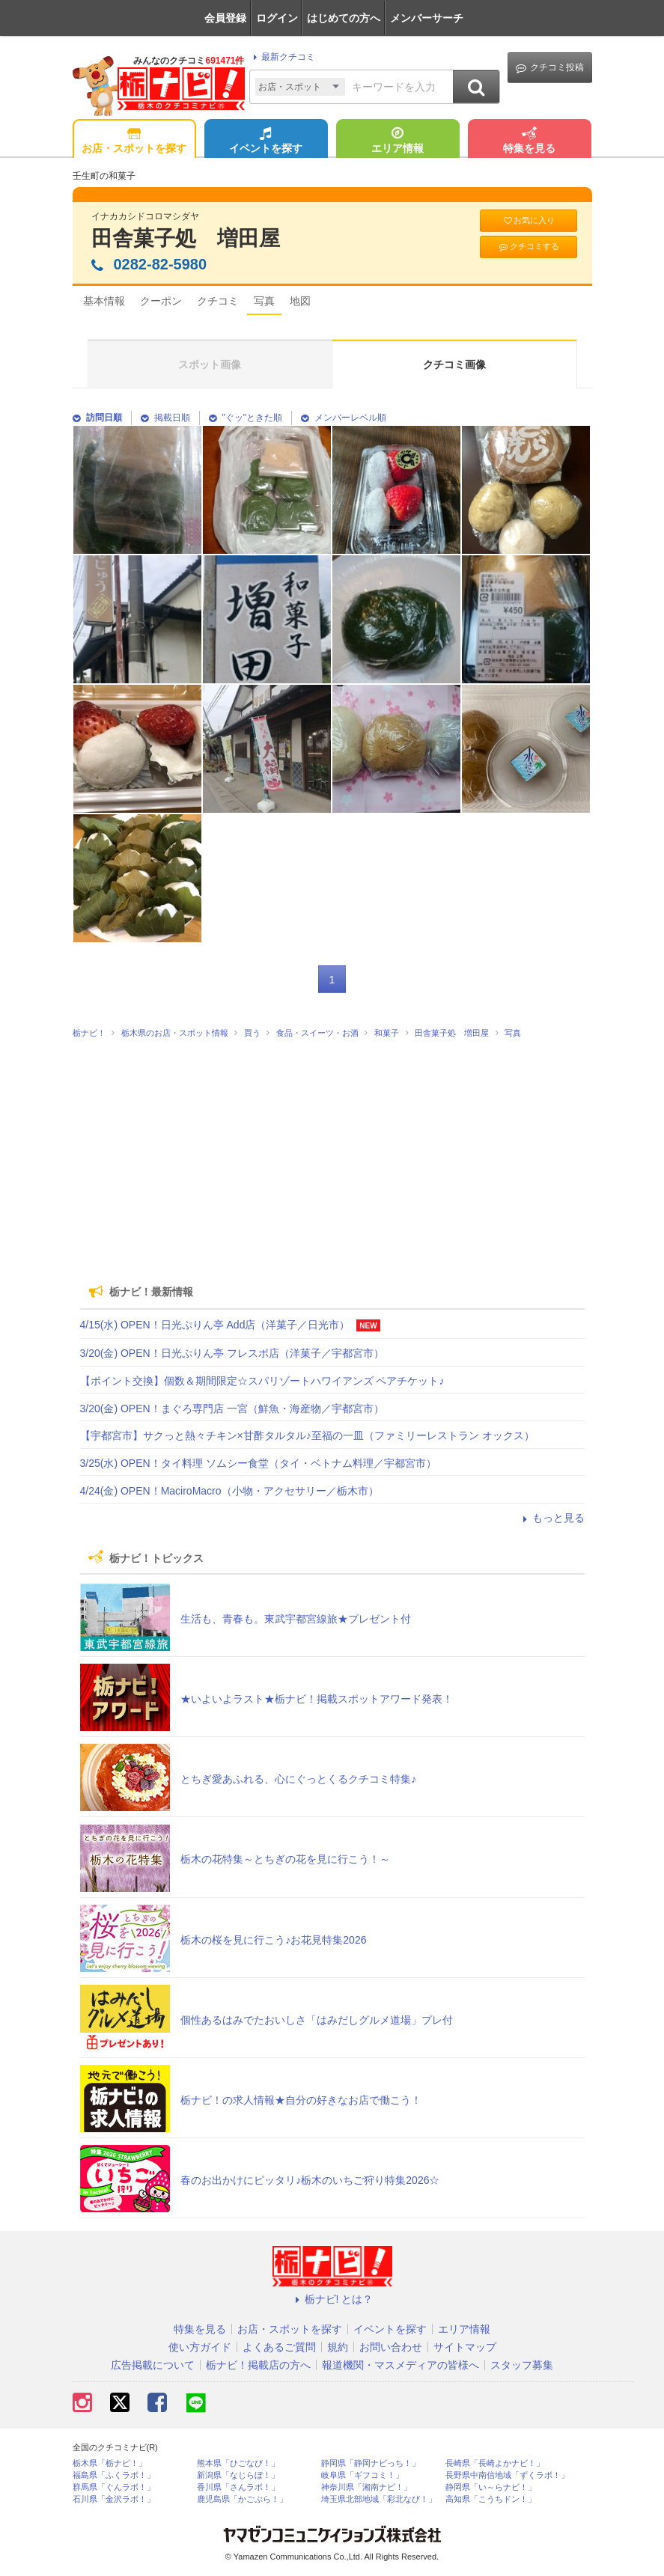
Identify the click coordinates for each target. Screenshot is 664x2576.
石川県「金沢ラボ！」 (114, 2499)
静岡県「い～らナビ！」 (490, 2487)
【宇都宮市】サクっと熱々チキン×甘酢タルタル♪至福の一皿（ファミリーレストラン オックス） (307, 1435)
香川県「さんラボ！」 (238, 2487)
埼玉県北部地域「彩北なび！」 (378, 2499)
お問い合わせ (390, 2347)
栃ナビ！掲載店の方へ (258, 2365)
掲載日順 (165, 417)
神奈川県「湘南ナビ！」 (366, 2487)
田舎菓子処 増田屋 (185, 238)
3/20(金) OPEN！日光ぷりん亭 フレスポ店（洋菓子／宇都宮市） (232, 1353)
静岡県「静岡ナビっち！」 (370, 2463)
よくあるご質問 (279, 2347)
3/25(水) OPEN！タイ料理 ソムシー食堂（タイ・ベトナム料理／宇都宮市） (258, 1463)
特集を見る (529, 141)
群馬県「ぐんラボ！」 (114, 2487)
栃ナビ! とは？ (332, 2299)
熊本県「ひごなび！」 (238, 2463)
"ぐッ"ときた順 (246, 417)
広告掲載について (153, 2365)
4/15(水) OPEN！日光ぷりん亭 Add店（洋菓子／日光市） (215, 1325)
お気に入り (528, 220)
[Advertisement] (332, 1156)
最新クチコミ (281, 57)
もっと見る (552, 1518)
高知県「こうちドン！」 (490, 2499)
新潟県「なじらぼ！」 (238, 2475)
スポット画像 (209, 364)
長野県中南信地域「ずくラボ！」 (507, 2475)
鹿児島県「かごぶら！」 (242, 2499)
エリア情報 (397, 141)
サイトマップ (464, 2347)
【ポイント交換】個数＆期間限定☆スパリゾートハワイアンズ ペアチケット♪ (262, 1381)
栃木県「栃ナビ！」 (110, 2463)
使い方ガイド (199, 2347)
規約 (337, 2347)
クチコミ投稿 (550, 67)
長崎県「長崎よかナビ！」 (494, 2463)
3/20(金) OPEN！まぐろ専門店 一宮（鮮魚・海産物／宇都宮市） (232, 1408)
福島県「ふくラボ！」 (114, 2475)
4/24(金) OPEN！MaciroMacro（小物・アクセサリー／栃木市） (229, 1491)
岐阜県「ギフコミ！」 (362, 2475)
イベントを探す (265, 141)
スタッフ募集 (521, 2365)
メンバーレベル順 (343, 417)
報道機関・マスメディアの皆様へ (400, 2365)
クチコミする (528, 246)
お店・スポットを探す (134, 141)
